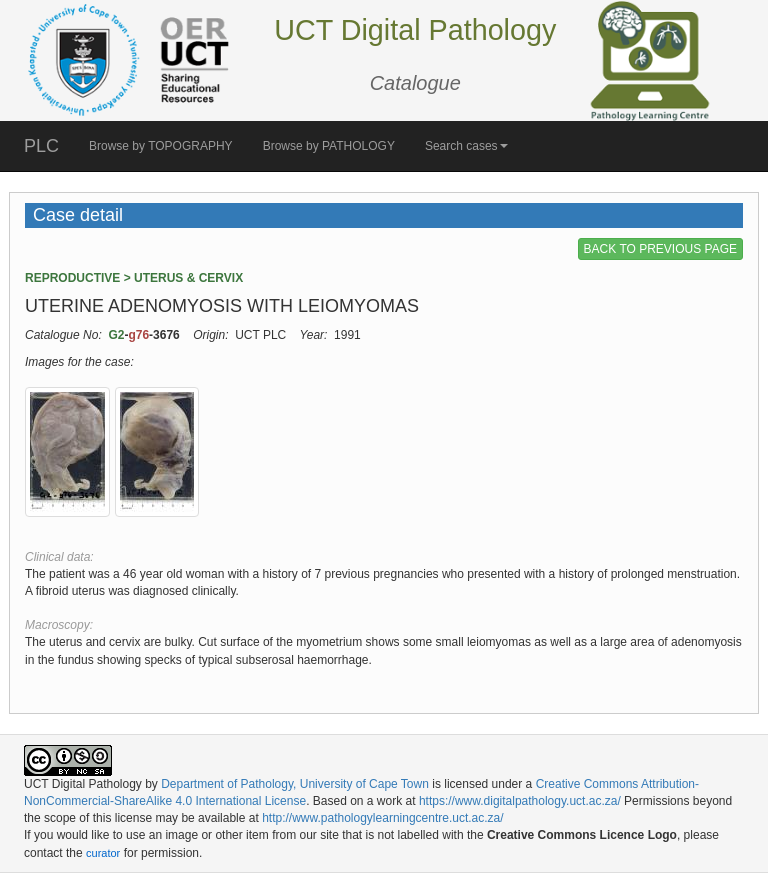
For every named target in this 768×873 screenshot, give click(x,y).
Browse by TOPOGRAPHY (161, 146)
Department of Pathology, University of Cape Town (295, 784)
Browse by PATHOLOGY (329, 146)
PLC (41, 146)
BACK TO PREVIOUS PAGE (660, 249)
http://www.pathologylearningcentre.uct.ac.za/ (382, 818)
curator (103, 853)
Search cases (466, 146)
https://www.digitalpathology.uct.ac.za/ (520, 801)
